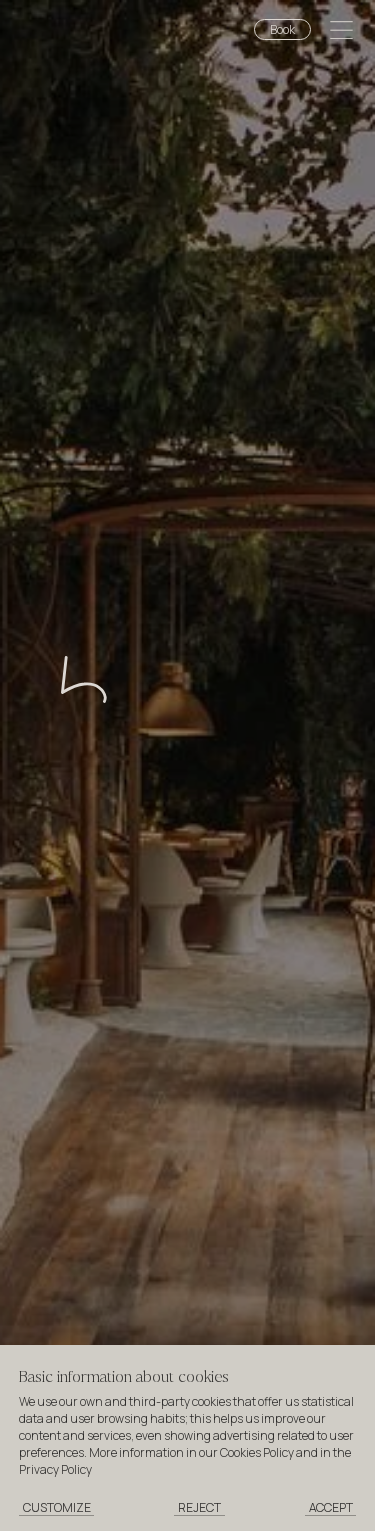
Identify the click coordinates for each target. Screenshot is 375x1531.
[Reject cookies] (199, 1508)
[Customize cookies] (57, 1508)
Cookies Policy (257, 1452)
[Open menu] (341, 32)
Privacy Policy (55, 1469)
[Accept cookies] (331, 1508)
